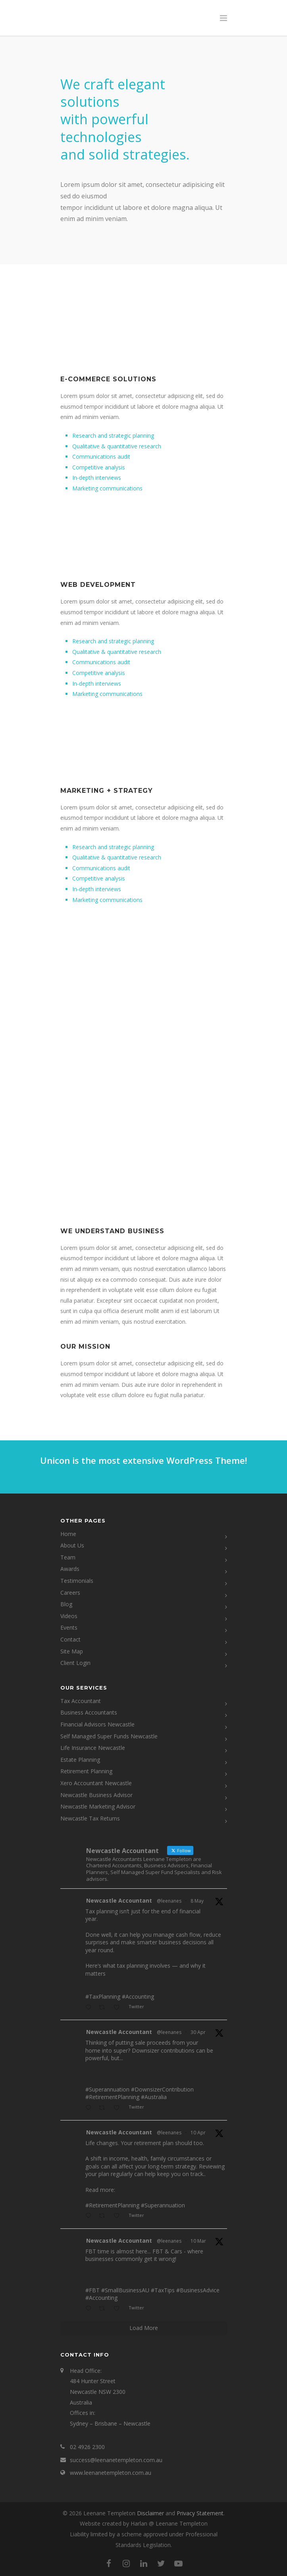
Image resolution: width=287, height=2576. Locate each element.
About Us (72, 1545)
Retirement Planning (86, 1771)
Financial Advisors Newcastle (97, 1724)
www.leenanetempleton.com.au (110, 2472)
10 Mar (198, 2241)
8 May (197, 1900)
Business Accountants (88, 1712)
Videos (68, 1616)
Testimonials (76, 1580)
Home (68, 1534)
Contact (70, 1639)
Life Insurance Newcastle (92, 1747)
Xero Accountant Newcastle (96, 1783)
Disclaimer (150, 2513)
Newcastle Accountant (119, 1900)
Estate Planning (80, 1759)
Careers (70, 1592)
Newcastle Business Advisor (96, 1795)
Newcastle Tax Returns (90, 1818)
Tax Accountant (80, 1701)
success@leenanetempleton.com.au (116, 2460)
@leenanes (169, 1900)
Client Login (75, 1663)
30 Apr (198, 2032)
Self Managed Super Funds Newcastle (109, 1736)
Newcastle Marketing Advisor (97, 1806)
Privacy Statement (200, 2513)
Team (67, 1557)
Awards (69, 1569)
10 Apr (198, 2132)
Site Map (71, 1651)
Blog (66, 1604)
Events (68, 1627)
